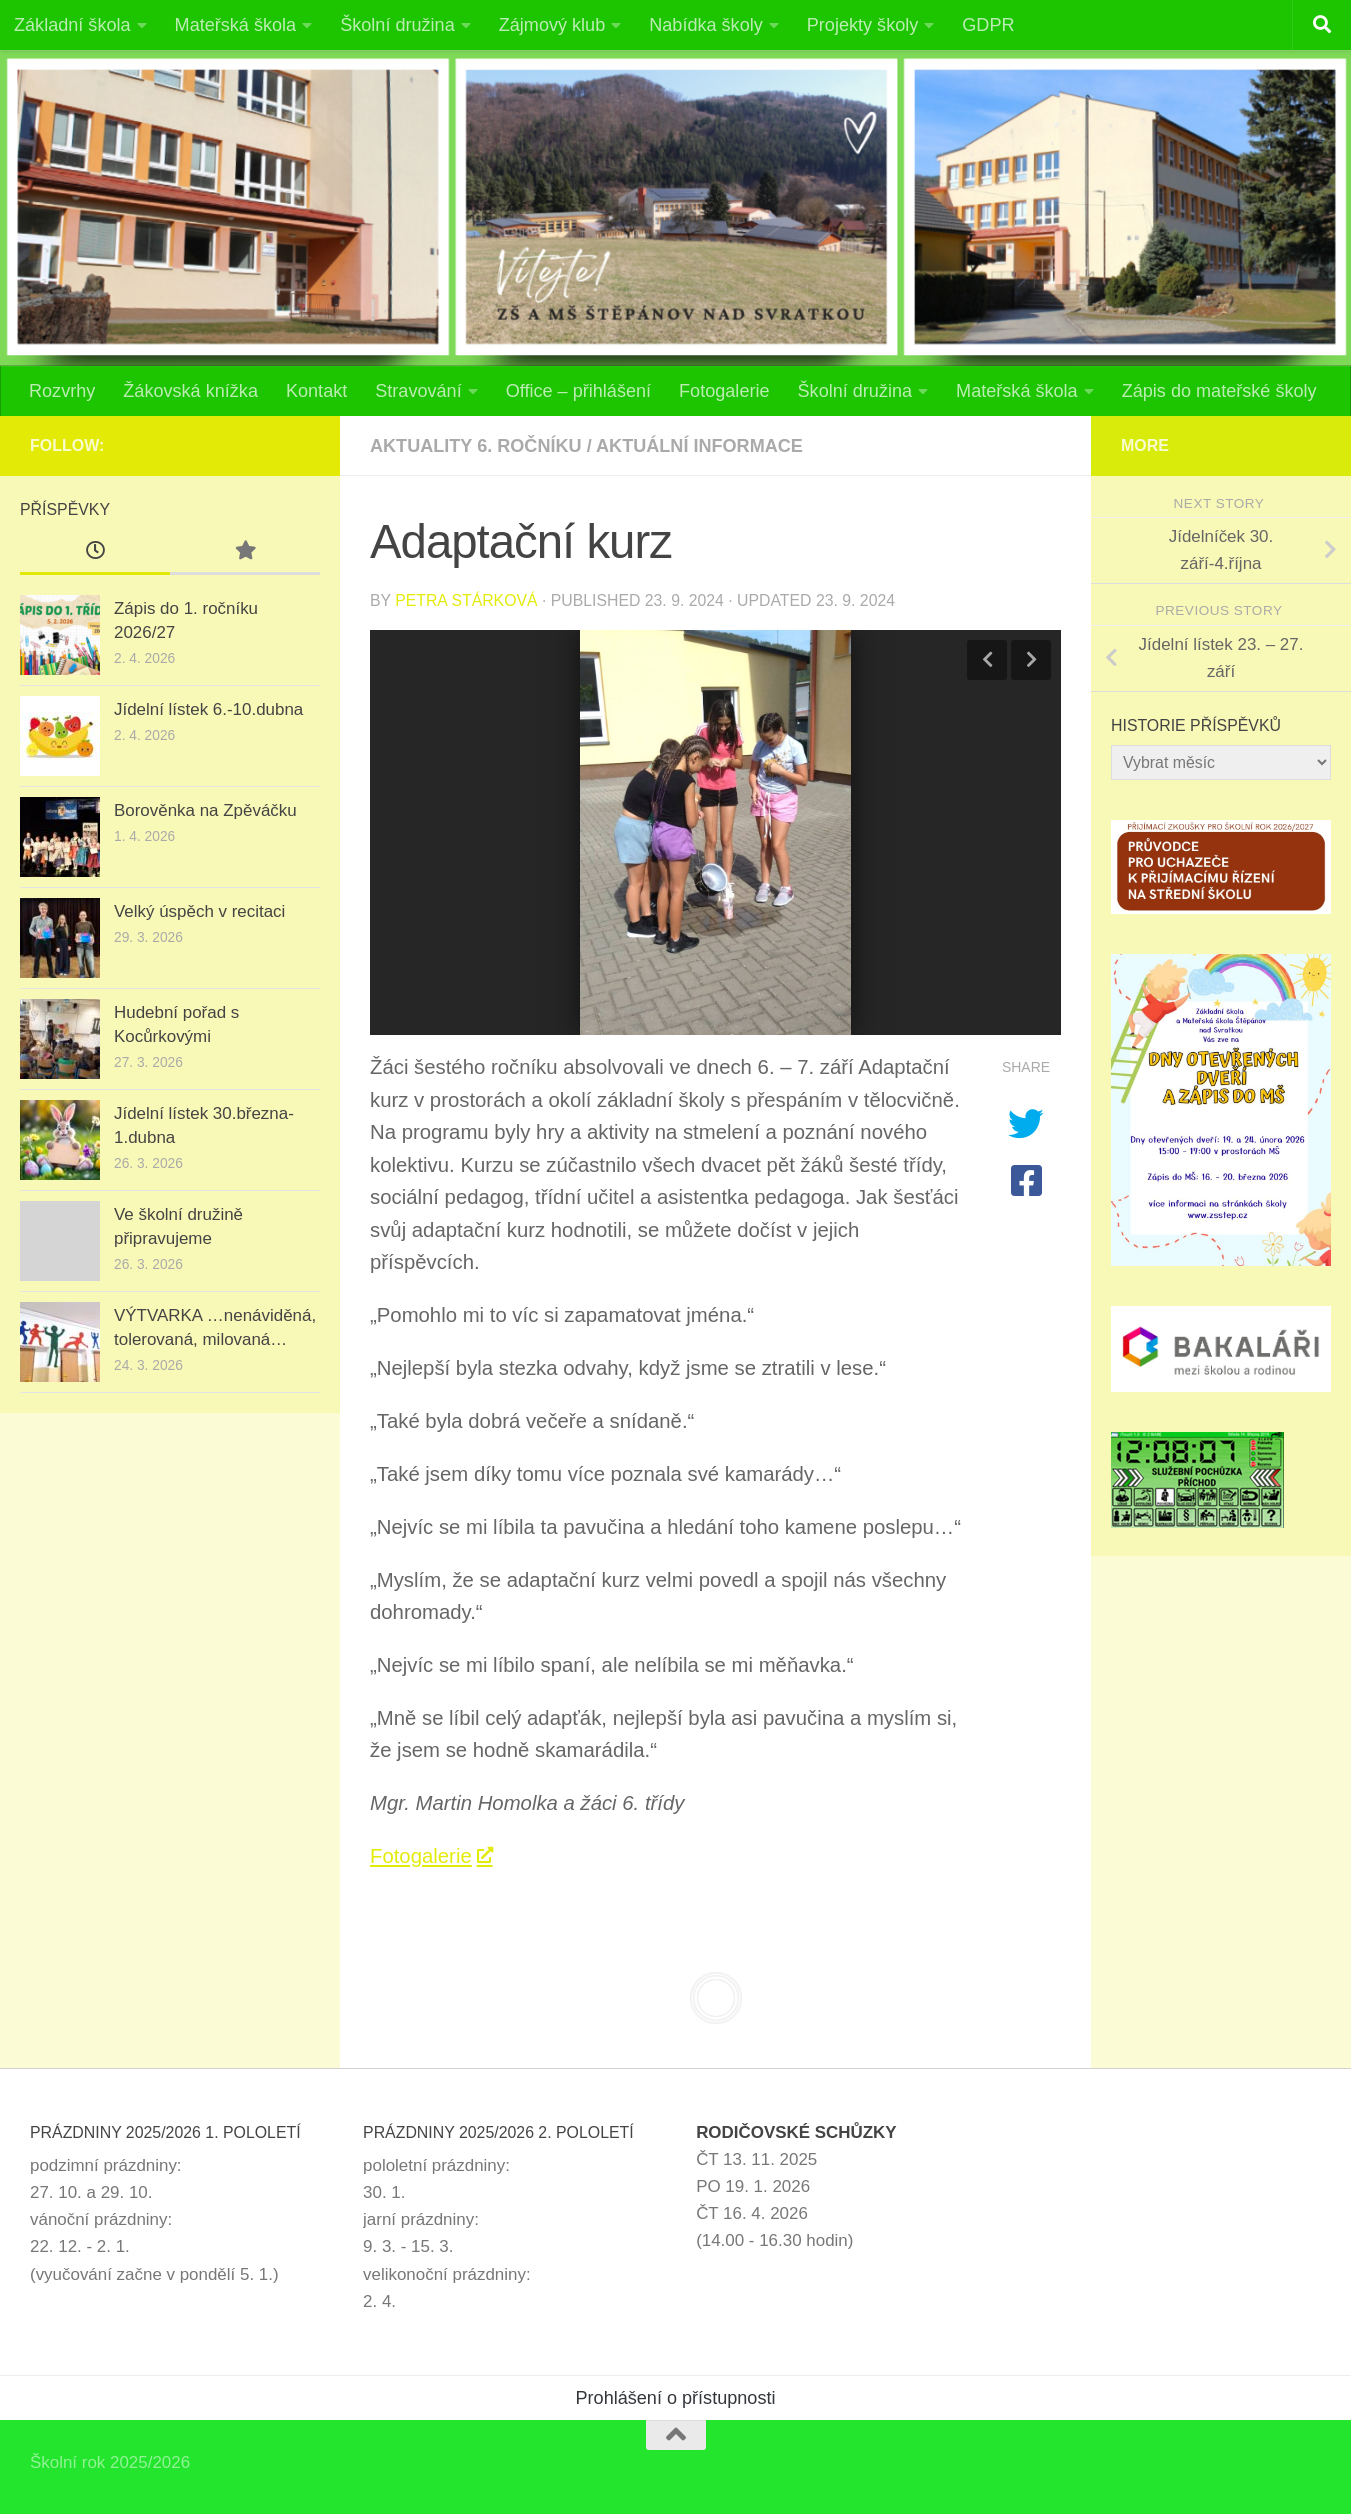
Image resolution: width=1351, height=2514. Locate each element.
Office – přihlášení (578, 391)
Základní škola (72, 25)
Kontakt (316, 391)
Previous (987, 660)
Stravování (418, 391)
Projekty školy (863, 25)
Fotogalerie (724, 391)
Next (1031, 660)
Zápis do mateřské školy (1219, 391)
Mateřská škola (236, 25)
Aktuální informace (699, 446)
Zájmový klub (552, 25)
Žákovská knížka (190, 391)
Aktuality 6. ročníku (476, 446)
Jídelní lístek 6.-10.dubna (208, 709)
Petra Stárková (466, 600)
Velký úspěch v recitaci (199, 911)
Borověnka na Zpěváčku (205, 810)
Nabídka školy (706, 25)
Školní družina (397, 25)
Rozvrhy (62, 391)
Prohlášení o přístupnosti (676, 2398)
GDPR (988, 25)
